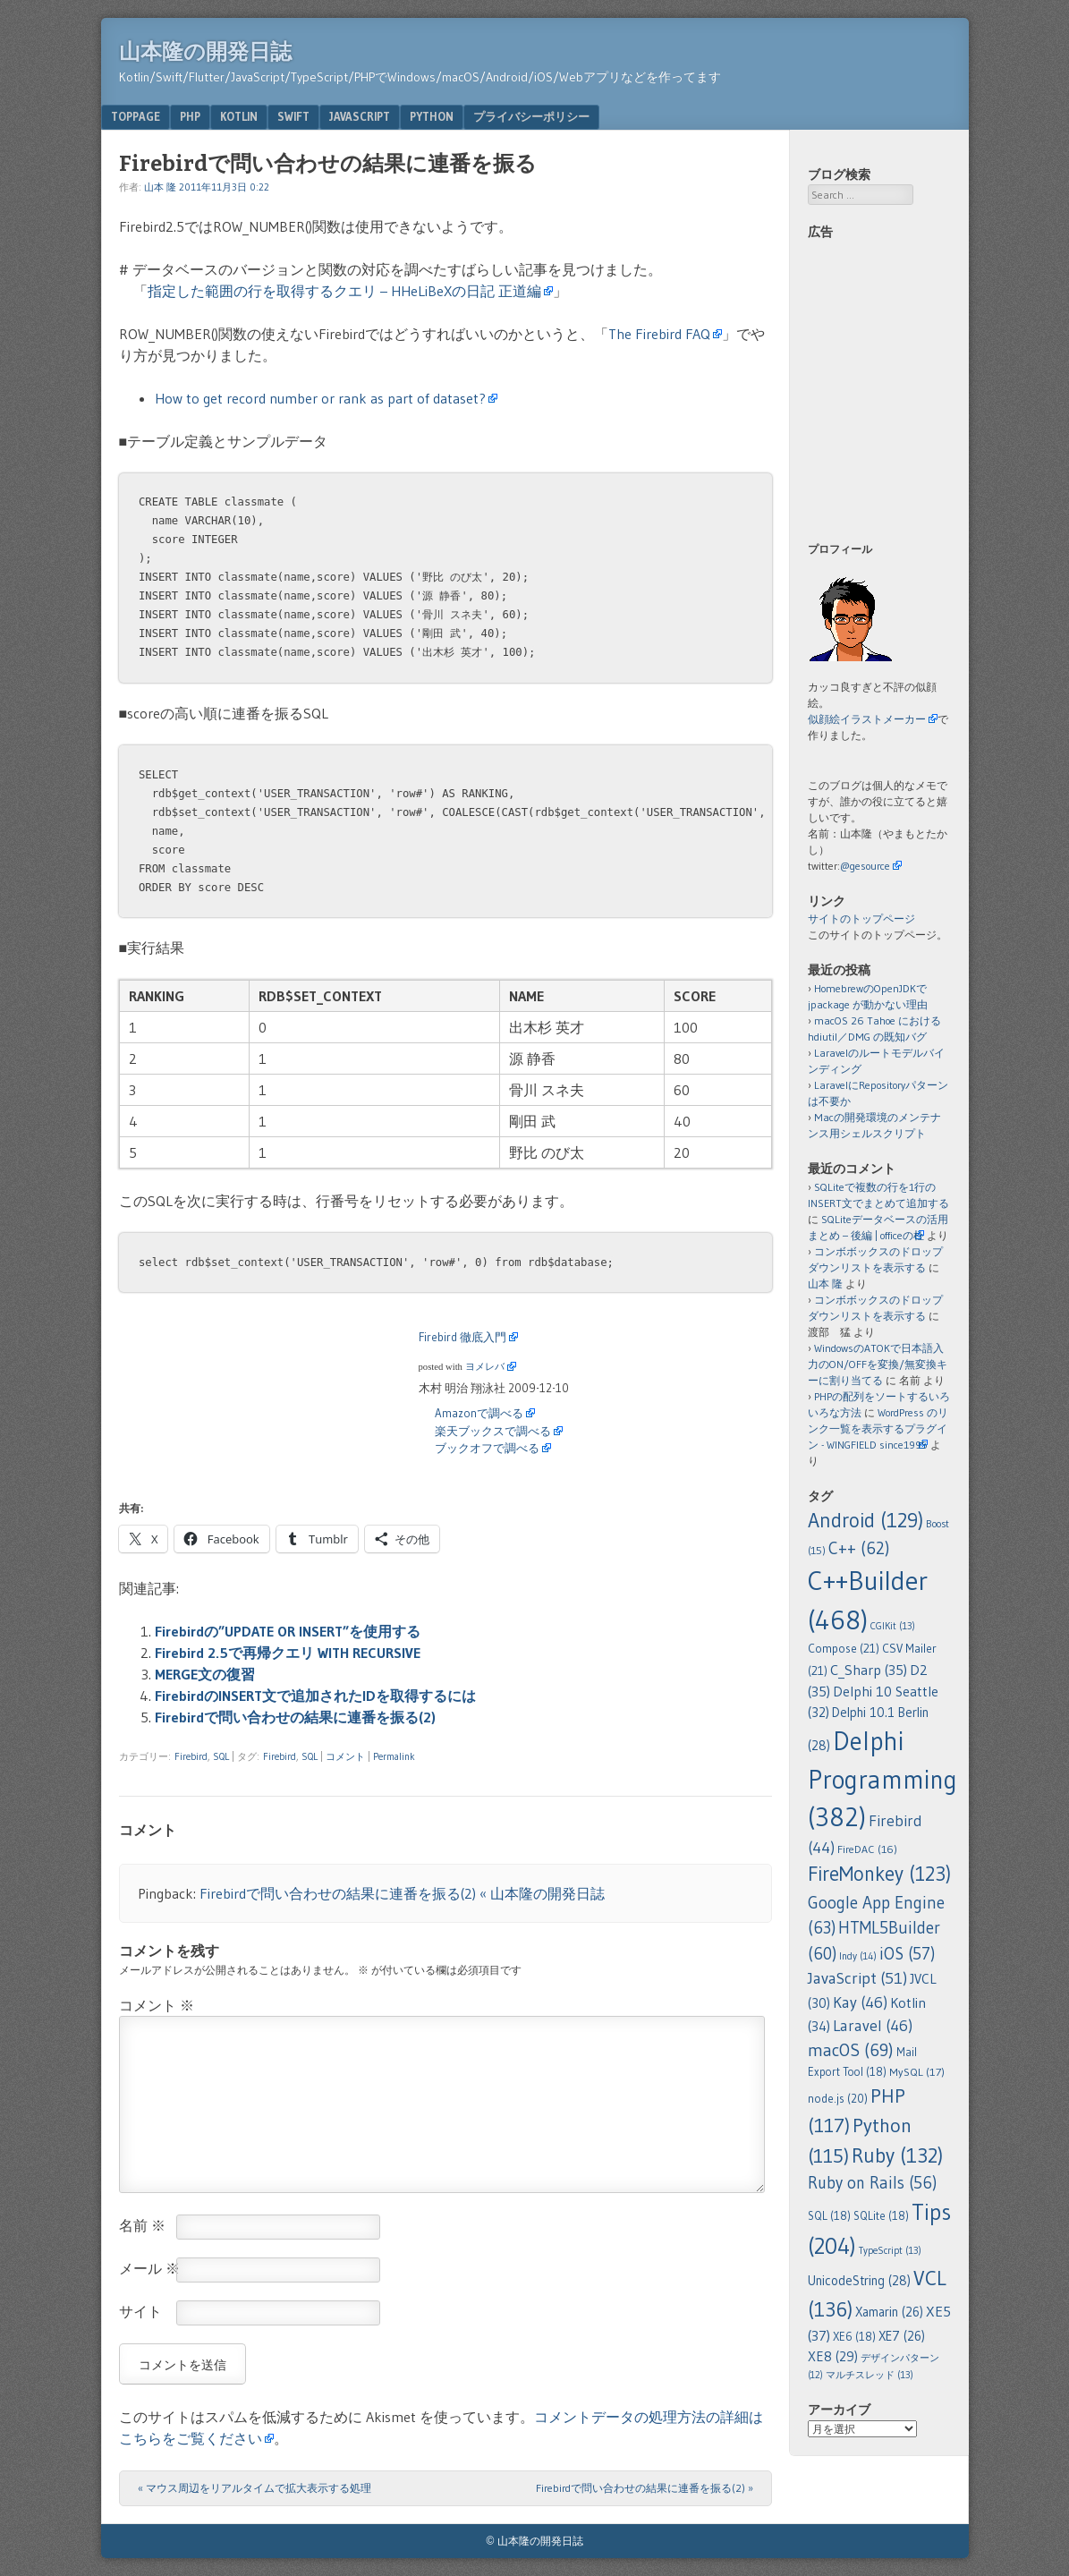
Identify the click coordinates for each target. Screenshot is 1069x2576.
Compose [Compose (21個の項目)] (843, 1648)
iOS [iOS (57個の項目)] (907, 1953)
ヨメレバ (485, 1367)
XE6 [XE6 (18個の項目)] (854, 2336)
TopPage (135, 116)
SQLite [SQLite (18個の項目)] (881, 2216)
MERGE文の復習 (205, 1674)
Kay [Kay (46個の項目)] (860, 2002)
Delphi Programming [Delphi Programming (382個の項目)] (882, 1779)
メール (149, 2268)
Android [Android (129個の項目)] (865, 1520)
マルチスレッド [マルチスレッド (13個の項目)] (869, 2374)
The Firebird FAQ (659, 334)
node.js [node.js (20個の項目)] (838, 2098)
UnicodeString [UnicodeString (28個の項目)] (859, 2281)
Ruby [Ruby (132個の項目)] (897, 2155)
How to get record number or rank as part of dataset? (320, 398)
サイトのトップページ (861, 918)
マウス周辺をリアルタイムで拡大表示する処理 (254, 2488)
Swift (293, 116)
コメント (345, 1756)
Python (432, 116)
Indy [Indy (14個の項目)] (858, 1956)
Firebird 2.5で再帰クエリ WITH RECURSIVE (287, 1653)
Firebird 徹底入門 (462, 1337)
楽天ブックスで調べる (493, 1431)
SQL (221, 1756)
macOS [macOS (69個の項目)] (851, 2050)
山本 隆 (160, 187)
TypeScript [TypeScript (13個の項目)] (890, 2250)
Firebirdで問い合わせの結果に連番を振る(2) (295, 1717)
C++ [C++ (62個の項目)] (858, 1548)
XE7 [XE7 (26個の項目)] (901, 2336)
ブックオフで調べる (487, 1448)
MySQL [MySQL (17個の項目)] (917, 2072)
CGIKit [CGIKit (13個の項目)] (892, 1626)
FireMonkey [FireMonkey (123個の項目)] (879, 1873)
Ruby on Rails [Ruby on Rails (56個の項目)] (872, 2182)
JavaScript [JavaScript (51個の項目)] (857, 1978)
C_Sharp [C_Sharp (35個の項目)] (868, 1670)
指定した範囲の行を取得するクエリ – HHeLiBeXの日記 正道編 (344, 291)
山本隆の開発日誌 (205, 51)
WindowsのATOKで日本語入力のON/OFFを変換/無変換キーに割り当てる (877, 1364)
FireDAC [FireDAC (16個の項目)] (867, 1849)
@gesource (865, 865)
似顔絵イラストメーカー (867, 719)
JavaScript (359, 116)
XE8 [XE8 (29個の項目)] (833, 2356)
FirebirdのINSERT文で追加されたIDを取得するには (315, 1696)
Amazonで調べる (479, 1413)
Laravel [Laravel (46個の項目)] (872, 2026)
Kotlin (239, 116)
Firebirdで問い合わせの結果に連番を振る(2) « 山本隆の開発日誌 (402, 1893)
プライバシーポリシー (531, 116)
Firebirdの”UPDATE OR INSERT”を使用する (287, 1631)
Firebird (191, 1756)
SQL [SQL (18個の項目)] (829, 2216)
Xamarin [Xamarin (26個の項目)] (889, 2312)
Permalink (394, 1756)
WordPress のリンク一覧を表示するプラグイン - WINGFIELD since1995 (878, 1428)
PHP (190, 116)
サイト (140, 2311)
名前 (142, 2225)
